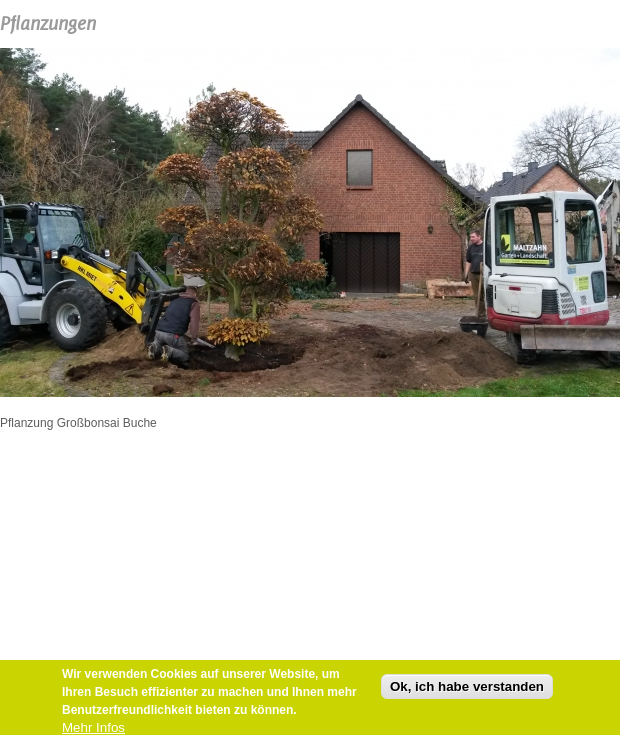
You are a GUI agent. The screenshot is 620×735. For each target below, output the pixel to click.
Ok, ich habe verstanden (467, 688)
